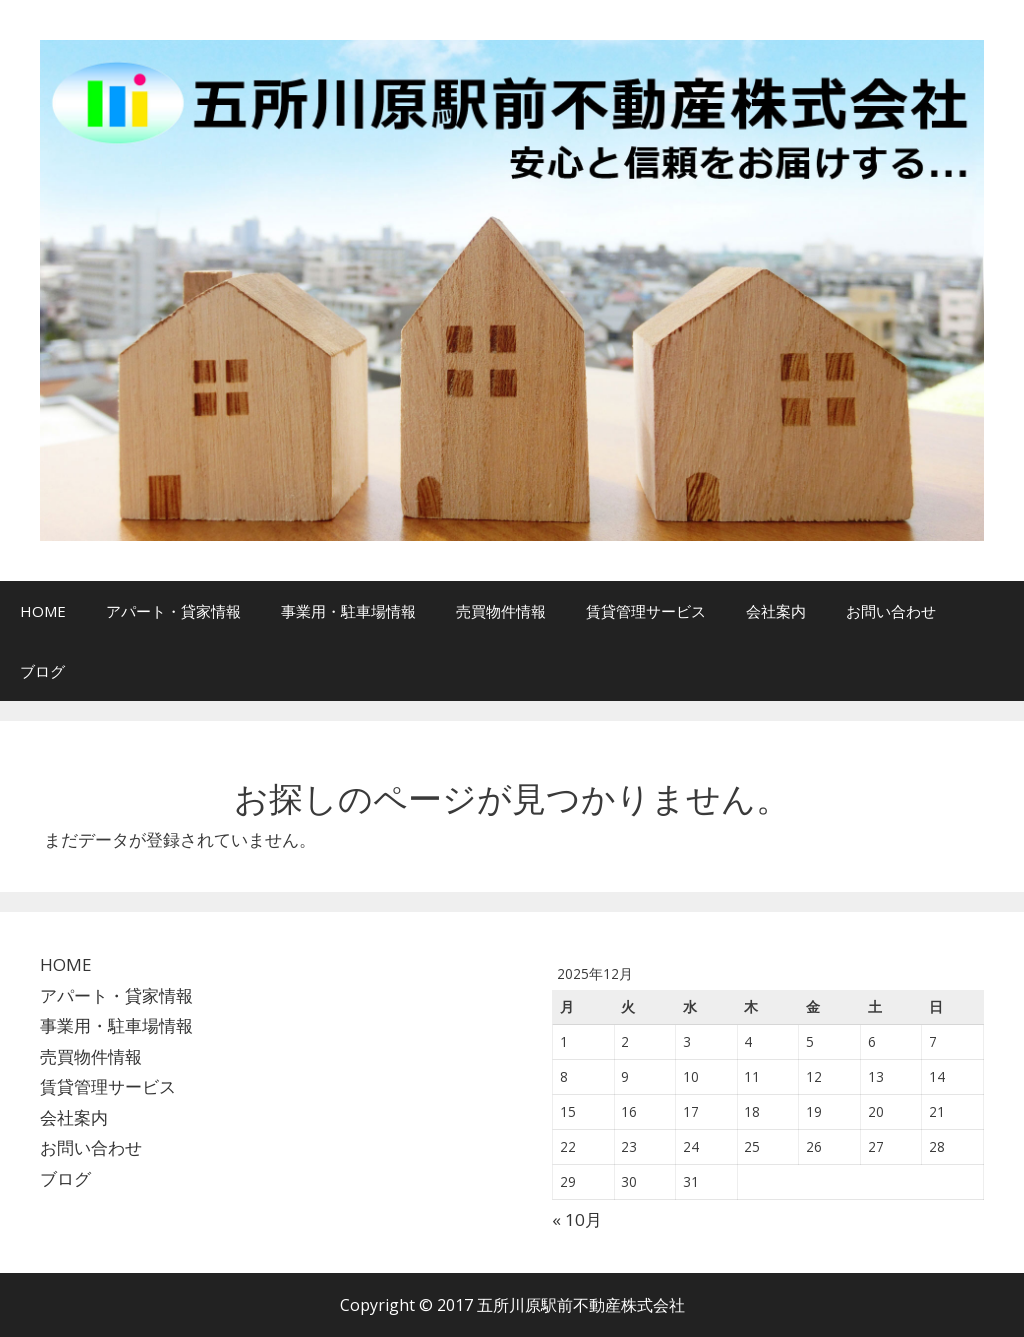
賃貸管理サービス (646, 611)
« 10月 (577, 1219)
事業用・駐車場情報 (348, 611)
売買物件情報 (501, 611)
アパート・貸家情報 (173, 611)
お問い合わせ (891, 611)
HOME (43, 611)
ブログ (42, 671)
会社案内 (776, 611)
